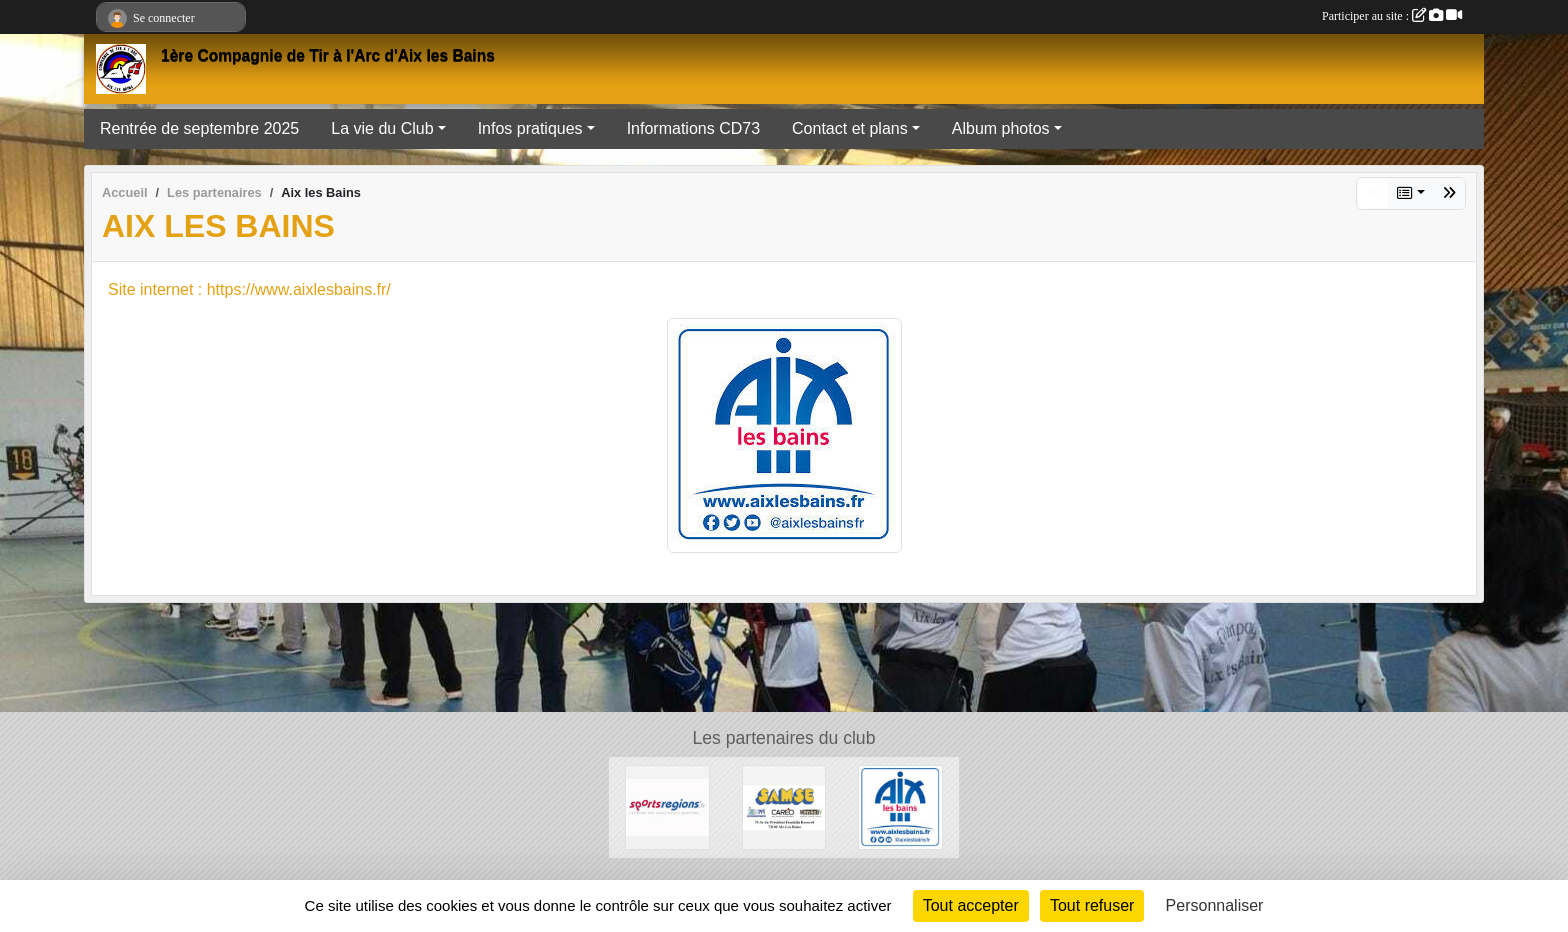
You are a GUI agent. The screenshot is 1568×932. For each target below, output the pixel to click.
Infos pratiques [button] (530, 128)
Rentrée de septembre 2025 (199, 128)
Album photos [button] (1001, 128)
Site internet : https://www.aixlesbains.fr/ (249, 289)
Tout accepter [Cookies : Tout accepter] (971, 905)
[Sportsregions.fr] (667, 806)
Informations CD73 (693, 128)
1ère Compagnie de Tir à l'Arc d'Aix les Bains (328, 55)
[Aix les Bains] (900, 806)
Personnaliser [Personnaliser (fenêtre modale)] (1215, 905)
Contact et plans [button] (850, 128)
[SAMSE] (784, 806)
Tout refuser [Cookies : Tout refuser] (1092, 905)
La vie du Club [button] (382, 128)
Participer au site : (1392, 16)
